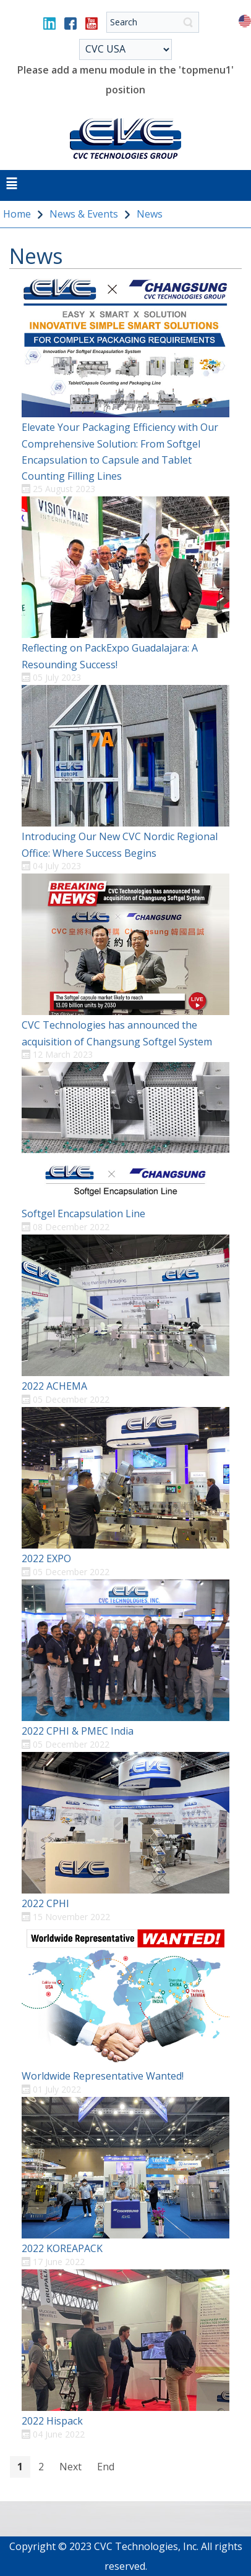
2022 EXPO (46, 1558)
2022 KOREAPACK (62, 2248)
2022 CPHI (45, 1903)
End (105, 2466)
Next (70, 2466)
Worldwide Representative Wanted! (103, 2076)
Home (17, 214)
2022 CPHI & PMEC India (78, 1731)
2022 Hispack (52, 2421)
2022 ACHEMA (54, 1386)
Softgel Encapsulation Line (83, 1213)
